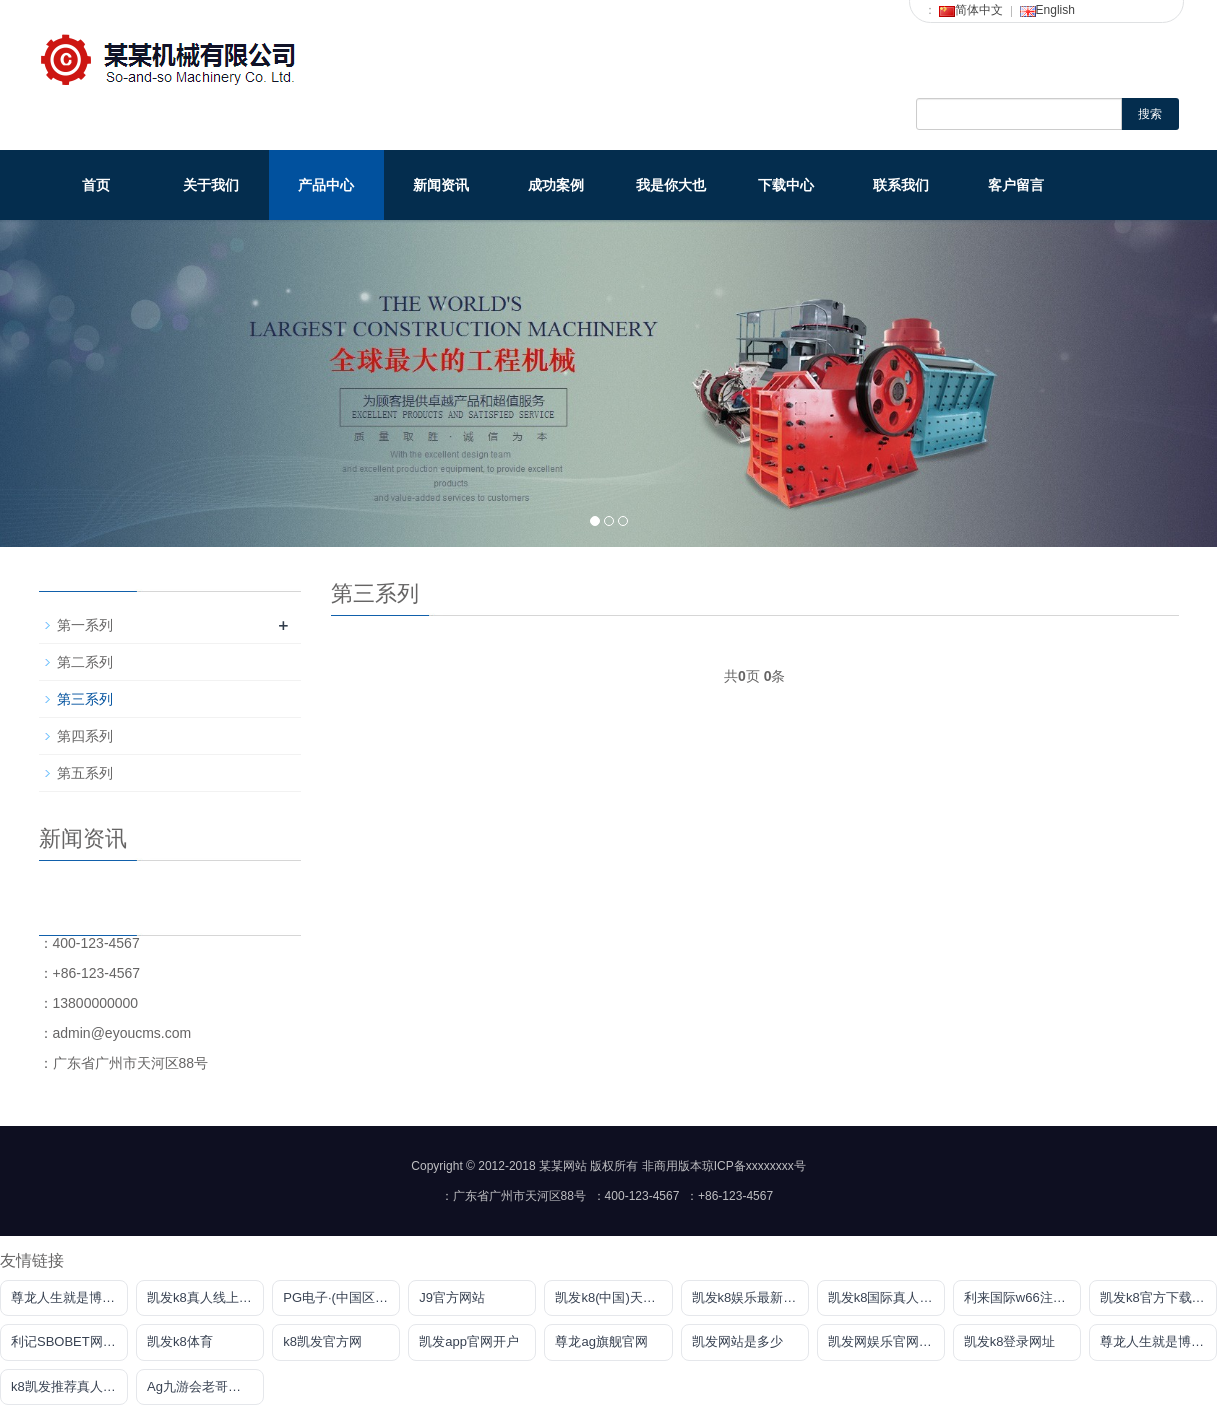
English (1047, 10)
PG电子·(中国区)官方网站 (341, 1297)
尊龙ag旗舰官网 (601, 1341)
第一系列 (85, 625)
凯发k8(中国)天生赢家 (613, 1297)
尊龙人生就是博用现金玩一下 (69, 1297)
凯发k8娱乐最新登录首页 (750, 1297)
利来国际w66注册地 (1021, 1297)
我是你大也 (671, 185)
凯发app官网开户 (469, 1341)
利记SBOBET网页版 (69, 1341)
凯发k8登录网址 (1010, 1341)
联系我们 (901, 185)
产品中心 (326, 185)
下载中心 (786, 185)
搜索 (1150, 114)
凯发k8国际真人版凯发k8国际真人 (886, 1297)
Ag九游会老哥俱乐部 (205, 1386)
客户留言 (1016, 185)
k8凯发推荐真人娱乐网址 (69, 1386)
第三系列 (85, 699)
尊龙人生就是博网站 (1158, 1341)
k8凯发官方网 (322, 1341)
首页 (96, 185)
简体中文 (971, 10)
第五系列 (85, 773)
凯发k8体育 (180, 1341)
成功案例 (556, 185)
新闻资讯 (441, 185)
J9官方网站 (452, 1297)
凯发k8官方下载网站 (1158, 1297)
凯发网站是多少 (737, 1341)
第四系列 (85, 736)
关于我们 (211, 185)
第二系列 (85, 662)
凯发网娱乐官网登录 (886, 1341)
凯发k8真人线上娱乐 (205, 1297)
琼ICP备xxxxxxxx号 (754, 1166)
